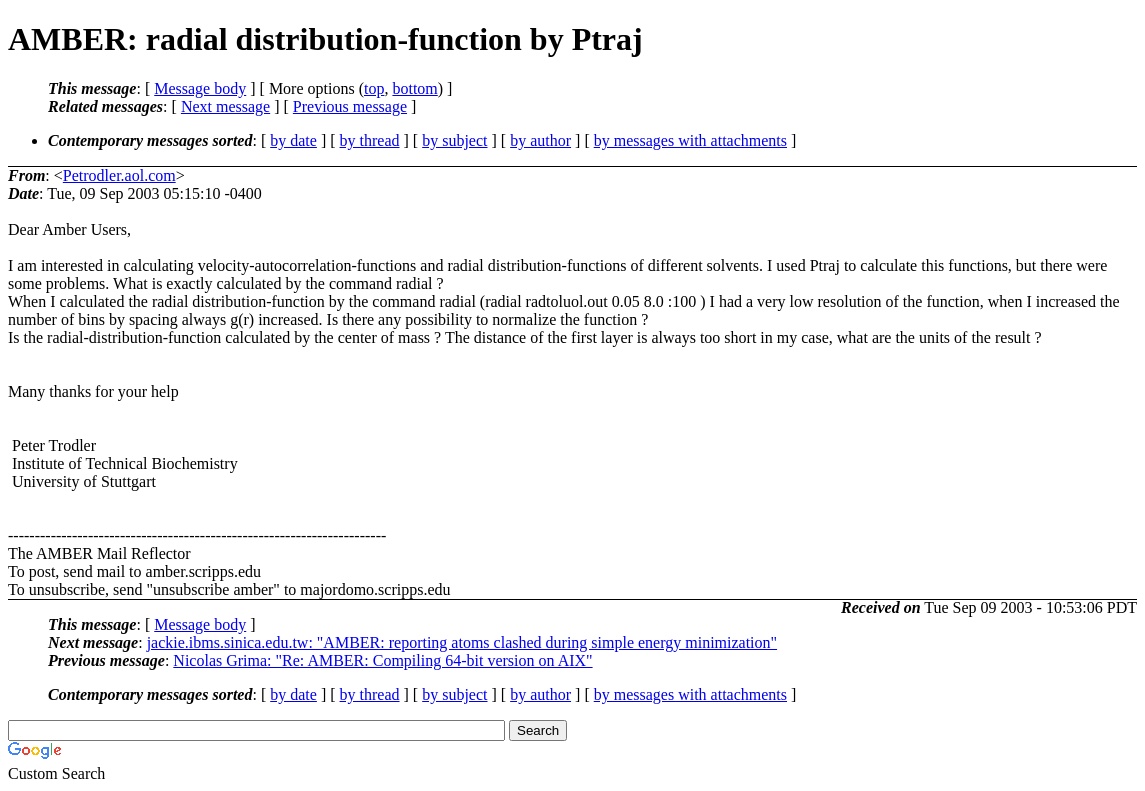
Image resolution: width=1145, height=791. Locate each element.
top (374, 88)
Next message (225, 106)
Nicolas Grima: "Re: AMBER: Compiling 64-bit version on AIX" (382, 660)
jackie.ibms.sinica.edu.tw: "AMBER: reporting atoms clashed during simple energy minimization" (462, 642)
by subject (454, 140)
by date (293, 140)
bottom (414, 88)
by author (540, 140)
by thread (370, 140)
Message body (200, 88)
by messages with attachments (690, 140)
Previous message (350, 106)
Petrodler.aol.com (119, 175)
